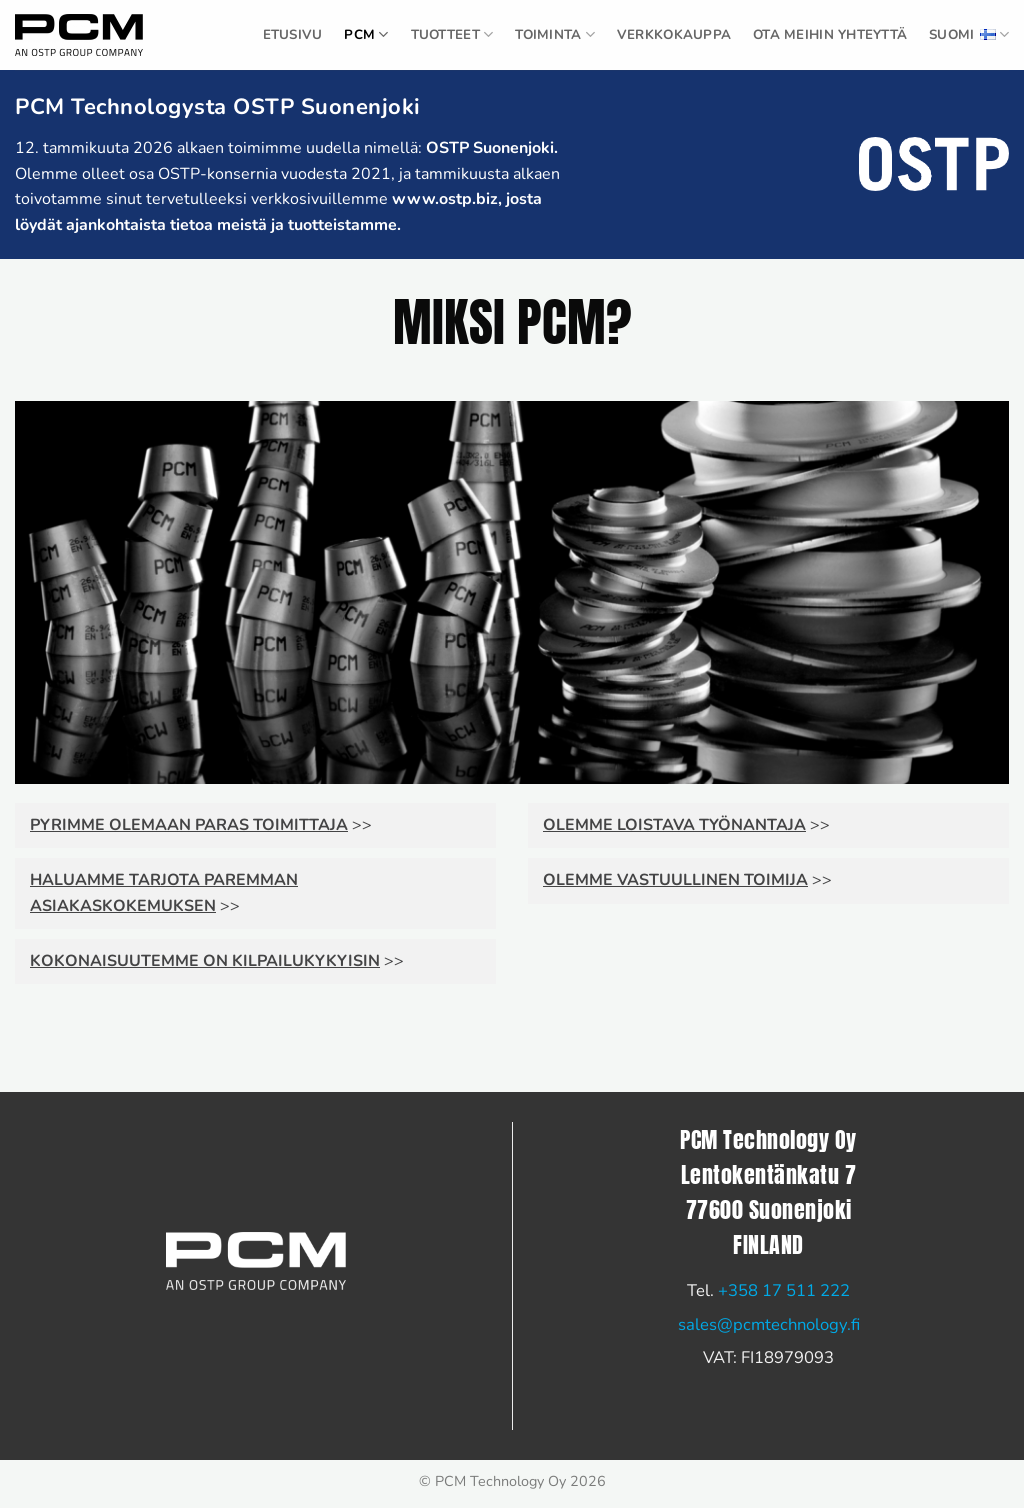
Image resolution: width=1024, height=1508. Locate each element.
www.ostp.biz (445, 199)
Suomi (969, 35)
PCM (366, 34)
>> (201, 825)
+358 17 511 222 (784, 1290)
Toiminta (555, 34)
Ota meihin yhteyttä (830, 35)
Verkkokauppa (674, 35)
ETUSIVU (293, 35)
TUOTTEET (452, 34)
